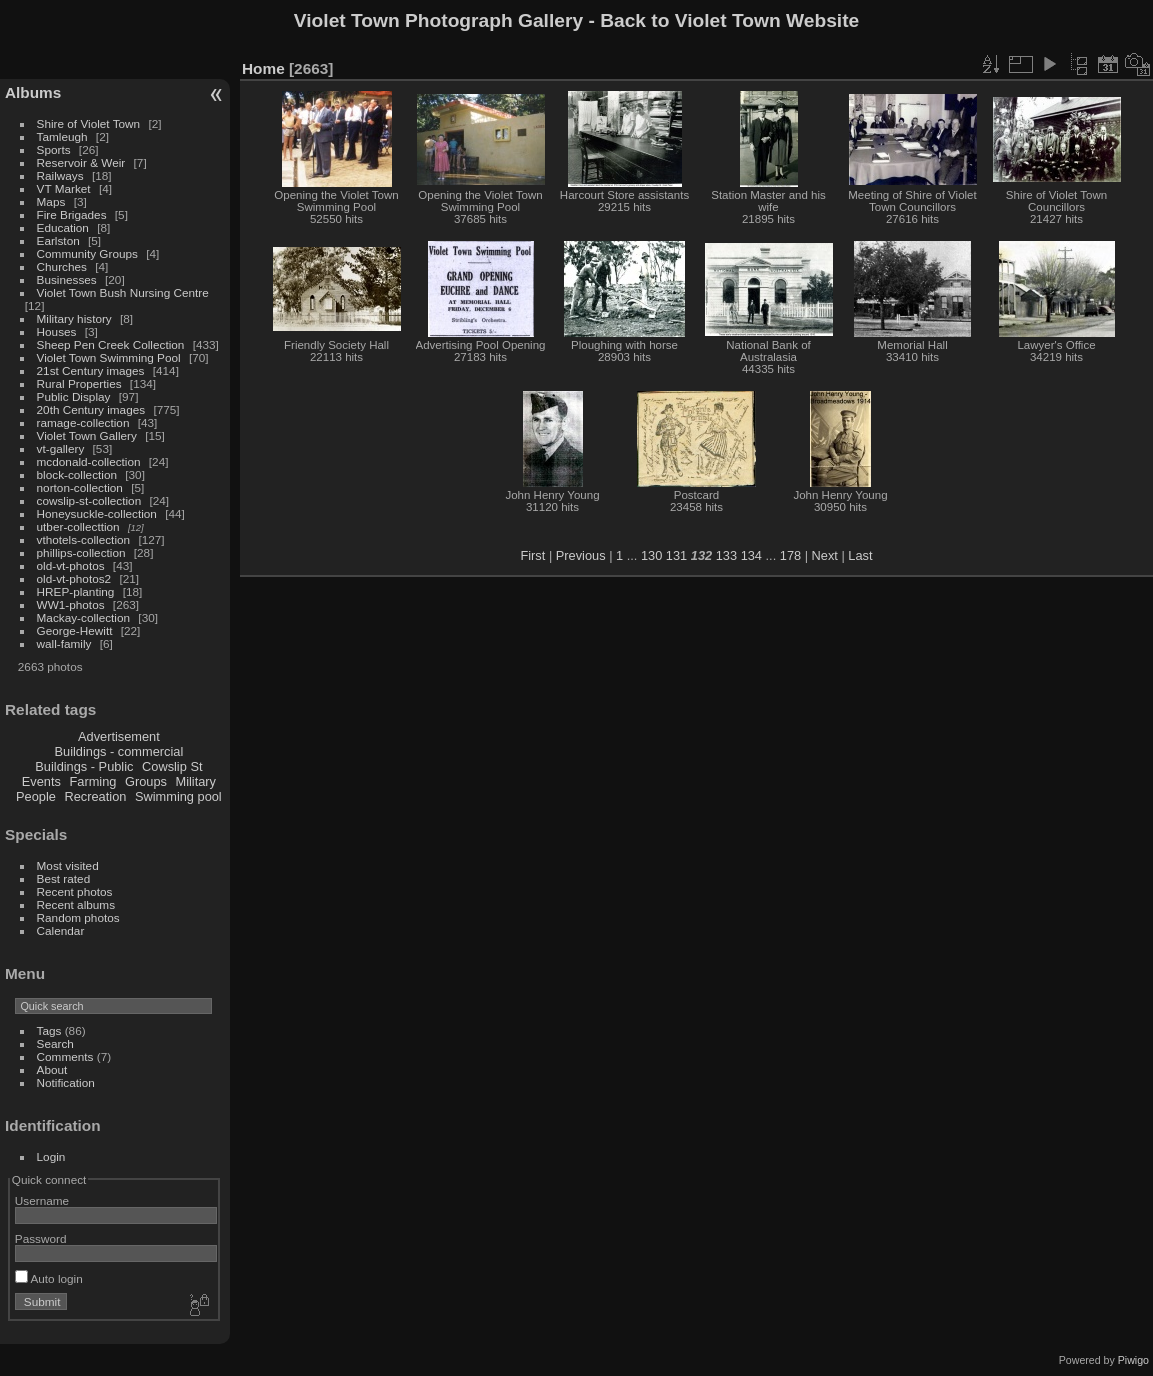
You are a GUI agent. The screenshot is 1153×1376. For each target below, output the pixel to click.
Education (63, 227)
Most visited (68, 865)
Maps (51, 201)
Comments (65, 1056)
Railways (60, 175)
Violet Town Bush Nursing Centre (123, 292)
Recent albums (76, 904)
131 (676, 555)
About (52, 1069)
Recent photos (75, 891)
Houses (57, 331)
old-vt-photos (71, 565)
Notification (66, 1082)
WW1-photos (71, 604)
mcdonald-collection (89, 461)
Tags (49, 1030)
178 (790, 555)
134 (751, 555)
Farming (92, 781)
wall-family (64, 643)
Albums (33, 92)
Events (41, 781)
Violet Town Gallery (87, 435)
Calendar (61, 930)
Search (55, 1043)
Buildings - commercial (119, 751)
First (532, 555)
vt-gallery (61, 448)
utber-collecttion (78, 526)
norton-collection (80, 487)
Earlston (58, 240)
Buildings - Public (84, 766)
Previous (581, 555)
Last (860, 555)
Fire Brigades (72, 214)
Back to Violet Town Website (729, 20)
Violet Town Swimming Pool (109, 357)
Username (42, 1200)
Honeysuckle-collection (97, 513)
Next (825, 555)
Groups (146, 781)
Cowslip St (172, 766)
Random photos (78, 917)
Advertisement (119, 736)
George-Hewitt (75, 630)
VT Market (64, 188)
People (36, 796)
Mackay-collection (84, 617)
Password (41, 1238)
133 (726, 555)
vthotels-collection (84, 539)
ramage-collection (83, 422)
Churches (62, 266)
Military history (74, 318)
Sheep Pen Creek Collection (111, 344)
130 (651, 555)
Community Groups (87, 253)
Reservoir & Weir (81, 162)
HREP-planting (76, 591)
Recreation (95, 796)
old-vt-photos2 (74, 578)
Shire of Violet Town (89, 123)
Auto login (49, 1278)
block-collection (77, 474)
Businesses (67, 279)
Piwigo (1133, 1360)
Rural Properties (79, 383)
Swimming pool (178, 796)
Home (263, 68)
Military (195, 781)
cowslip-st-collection (89, 500)
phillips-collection (81, 552)
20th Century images (91, 409)
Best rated (64, 878)
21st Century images (91, 370)
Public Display (74, 396)
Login (51, 1156)
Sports (54, 149)
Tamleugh (62, 136)
